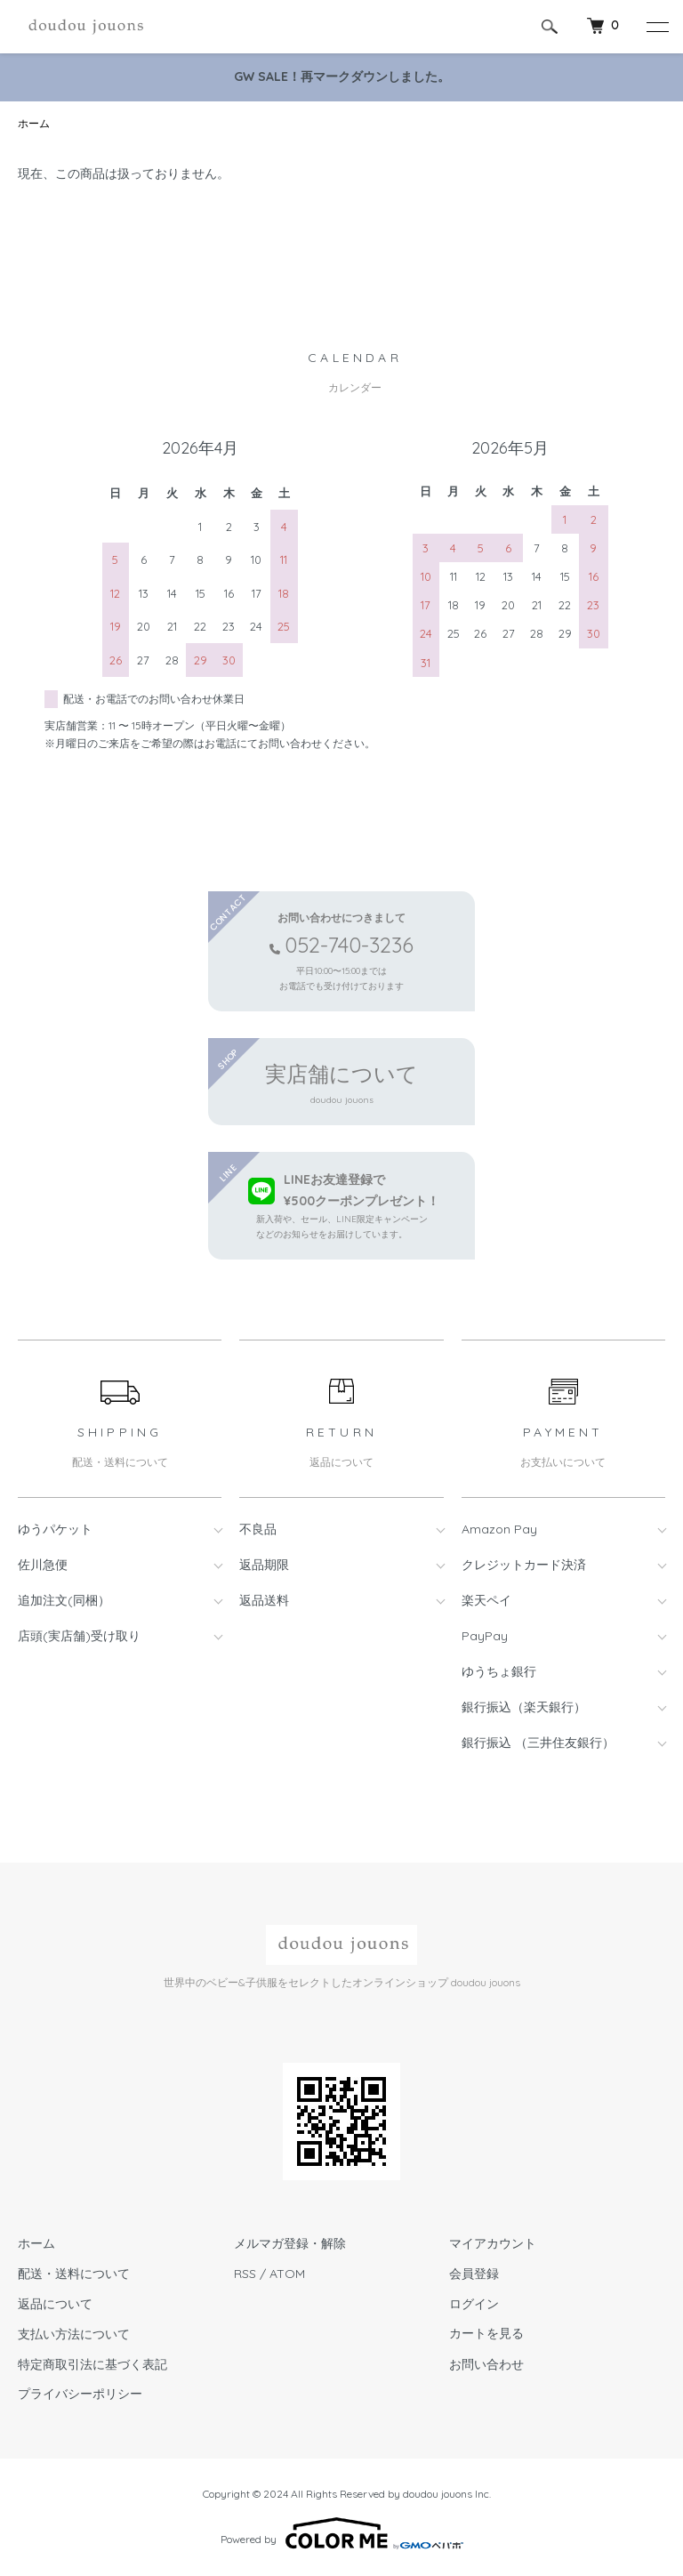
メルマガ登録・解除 (290, 2243)
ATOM (287, 2274)
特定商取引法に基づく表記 (92, 2364)
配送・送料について (74, 2274)
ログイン (474, 2304)
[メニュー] (656, 26)
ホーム (34, 123)
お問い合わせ (486, 2364)
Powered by (342, 2533)
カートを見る (486, 2334)
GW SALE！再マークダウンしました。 (342, 76)
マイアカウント (492, 2243)
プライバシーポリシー (80, 2394)
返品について (55, 2304)
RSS (245, 2274)
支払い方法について (74, 2334)
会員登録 (474, 2274)
